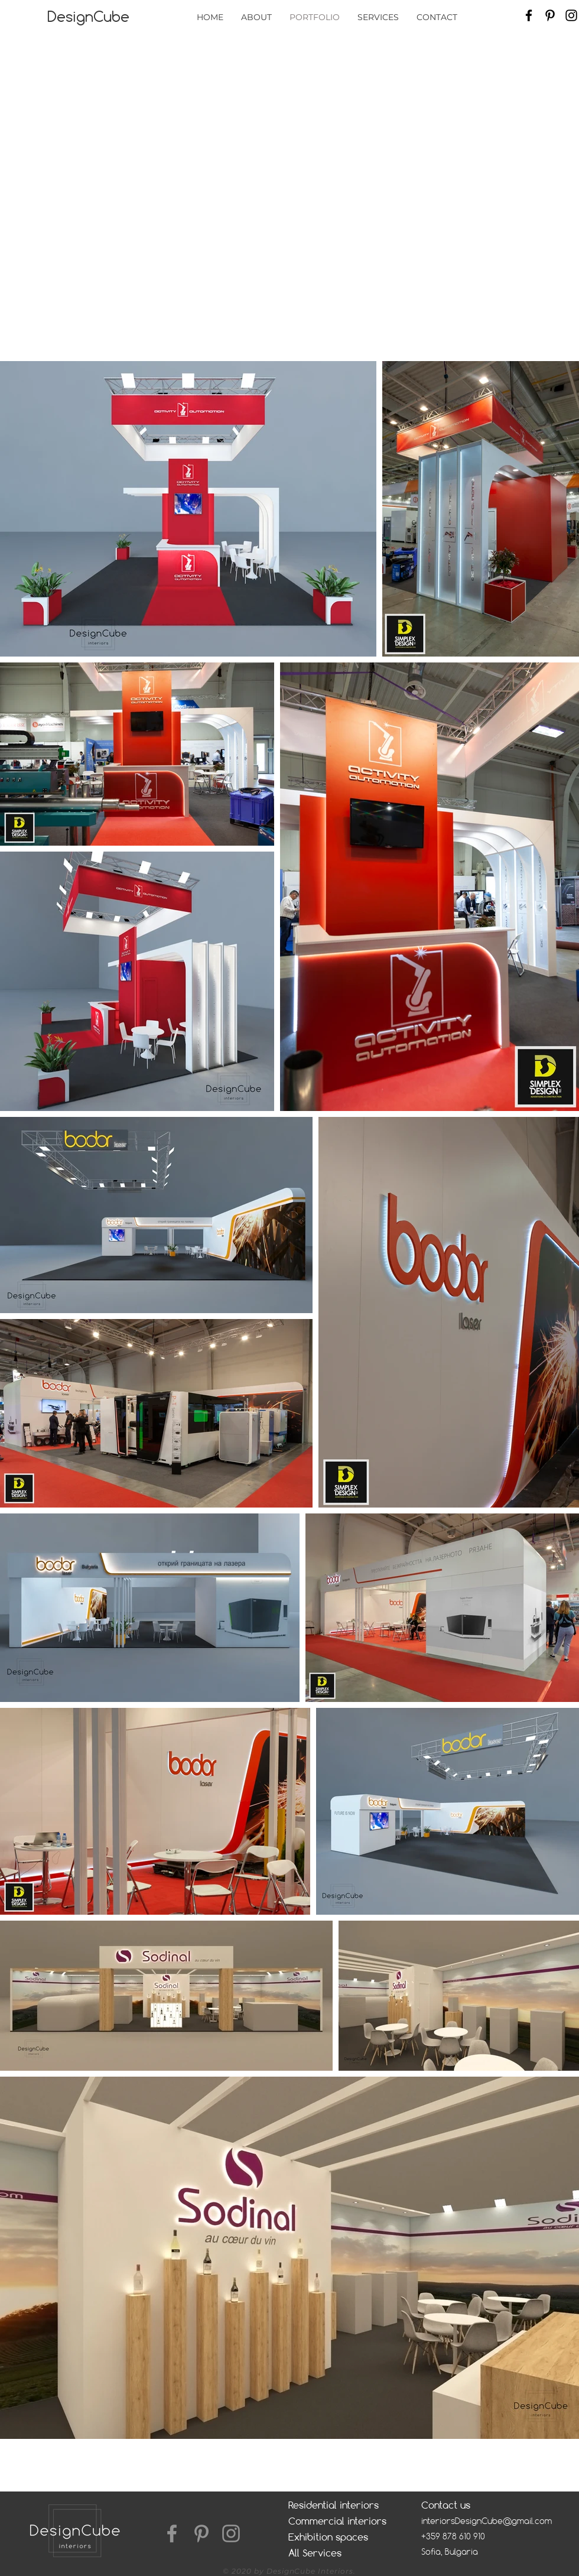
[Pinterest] (550, 15)
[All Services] (337, 2552)
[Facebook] (528, 15)
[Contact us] (470, 2505)
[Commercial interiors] (348, 2521)
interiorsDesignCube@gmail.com (486, 2520)
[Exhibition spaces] (337, 2536)
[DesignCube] (88, 16)
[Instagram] (571, 15)
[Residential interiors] (339, 2505)
